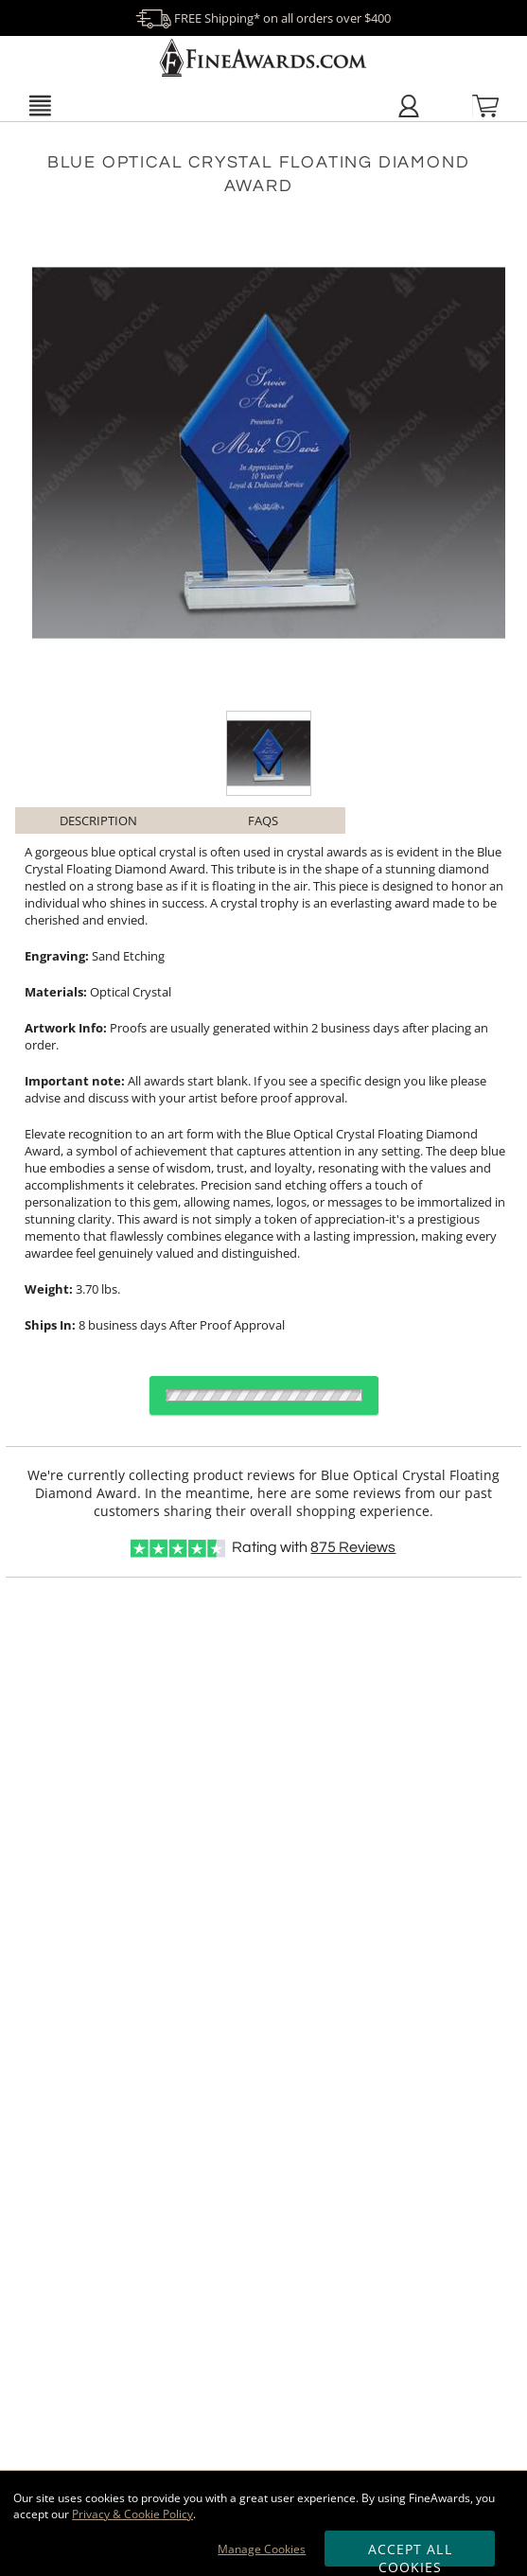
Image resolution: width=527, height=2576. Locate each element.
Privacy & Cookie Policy (132, 2514)
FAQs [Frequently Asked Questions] (263, 820)
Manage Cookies (262, 2549)
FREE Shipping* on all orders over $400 (263, 17)
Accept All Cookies (410, 2553)
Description (98, 820)
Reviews (352, 1547)
